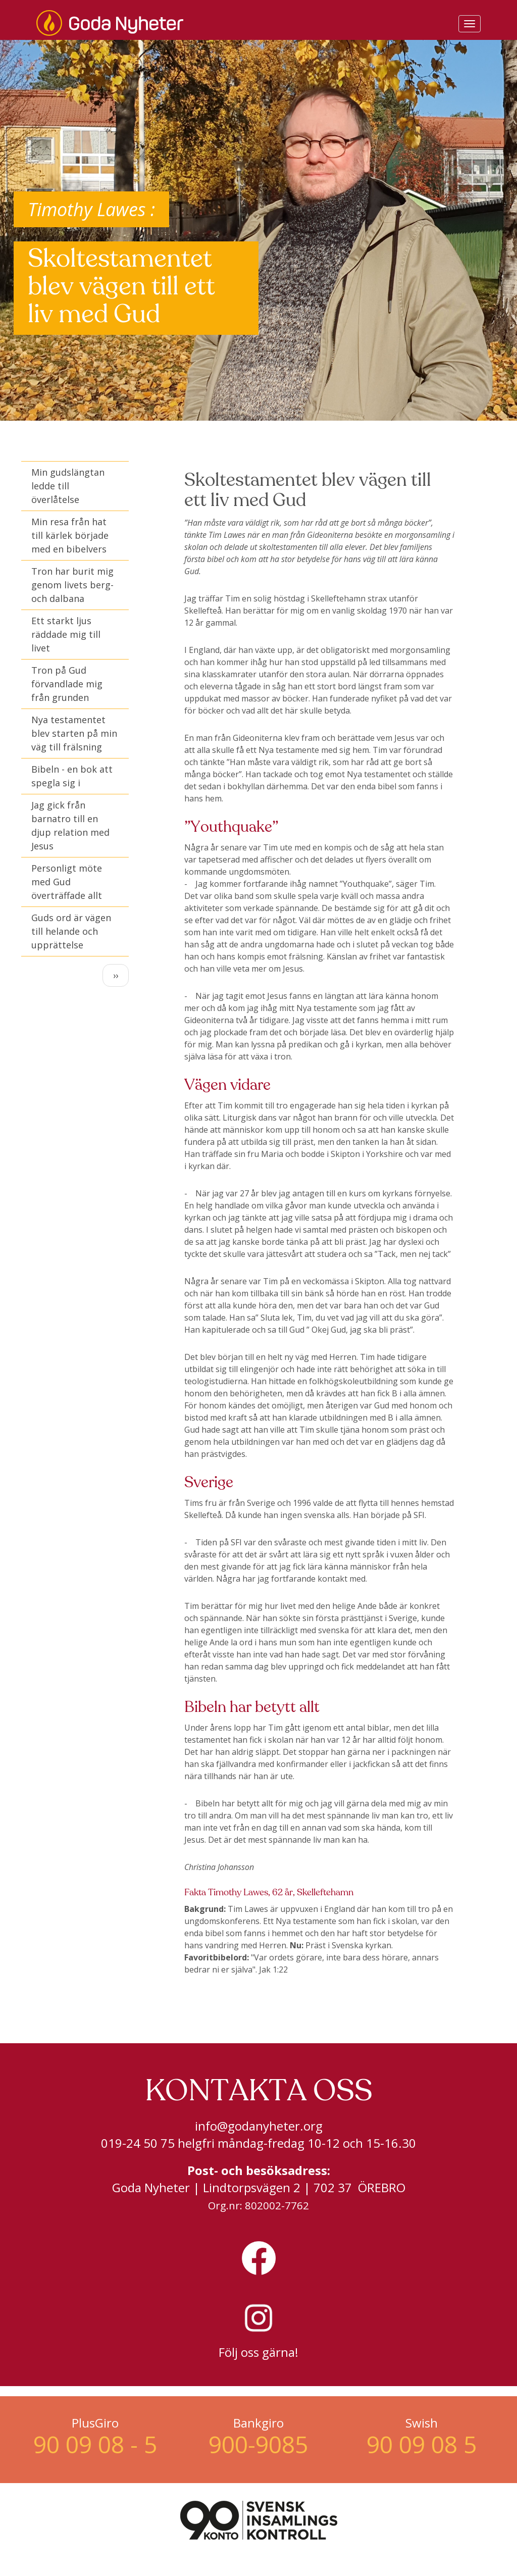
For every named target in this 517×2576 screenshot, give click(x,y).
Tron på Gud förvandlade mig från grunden (66, 683)
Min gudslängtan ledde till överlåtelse (68, 486)
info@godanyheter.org (259, 2125)
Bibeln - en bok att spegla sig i (72, 776)
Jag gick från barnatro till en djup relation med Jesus (70, 825)
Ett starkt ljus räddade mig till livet (65, 634)
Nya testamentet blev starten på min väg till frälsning (74, 733)
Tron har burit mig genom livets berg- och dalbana (72, 584)
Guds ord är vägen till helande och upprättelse (71, 931)
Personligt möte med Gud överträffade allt (66, 881)
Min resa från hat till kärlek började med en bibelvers (70, 535)
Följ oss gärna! (258, 2352)
